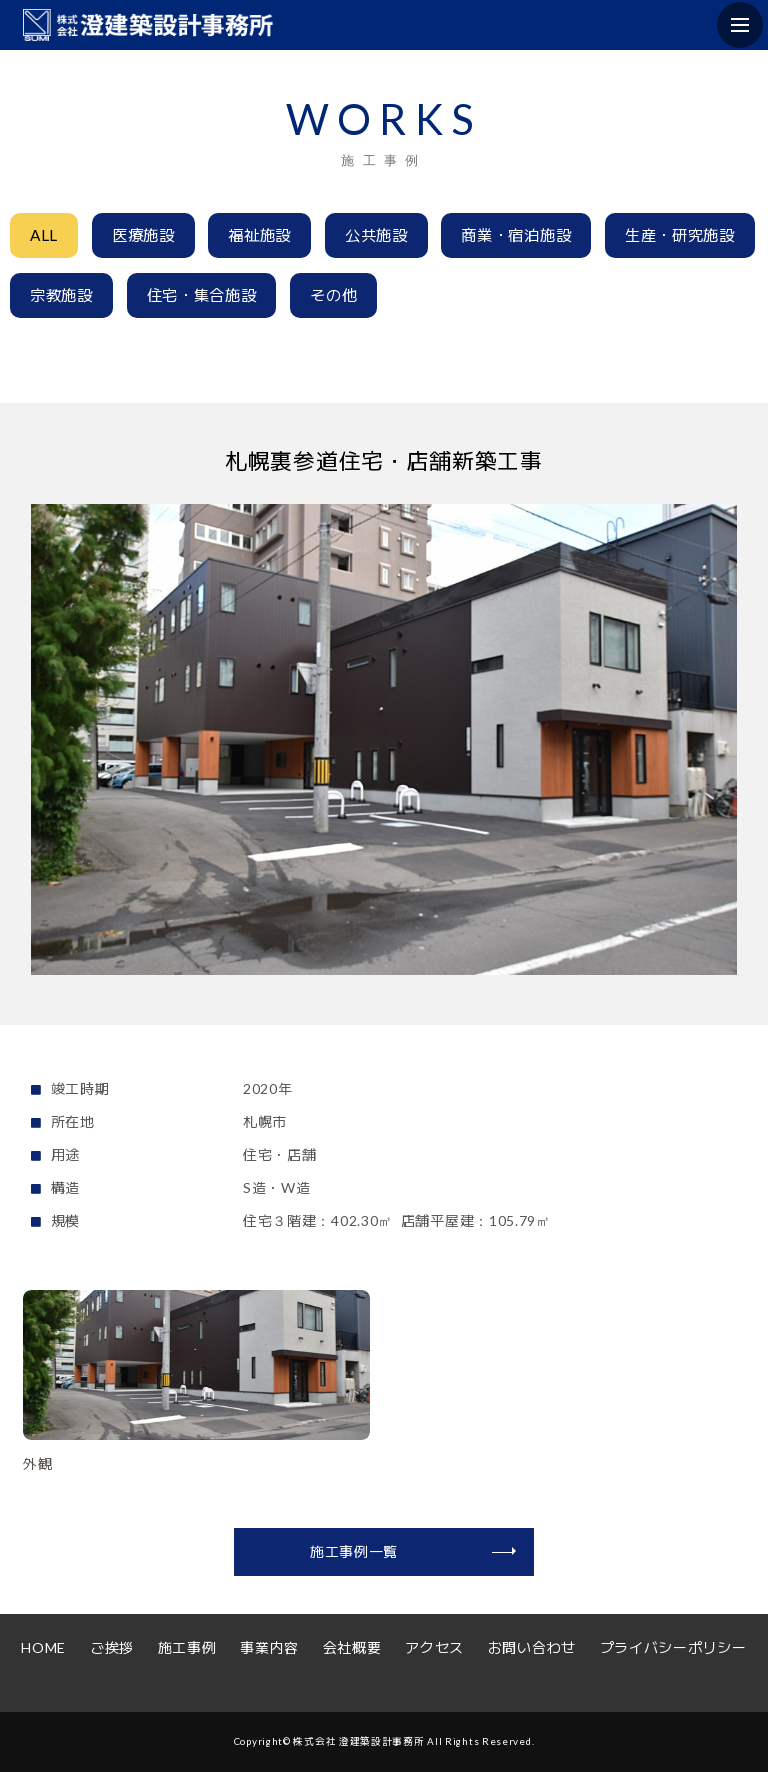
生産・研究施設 (680, 235)
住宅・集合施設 (202, 295)
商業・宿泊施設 (516, 235)
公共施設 (376, 235)
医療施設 (143, 235)
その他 (333, 295)
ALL (44, 235)
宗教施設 (61, 295)
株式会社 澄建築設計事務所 (358, 1741)
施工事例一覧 (354, 1551)
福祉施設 (259, 235)
